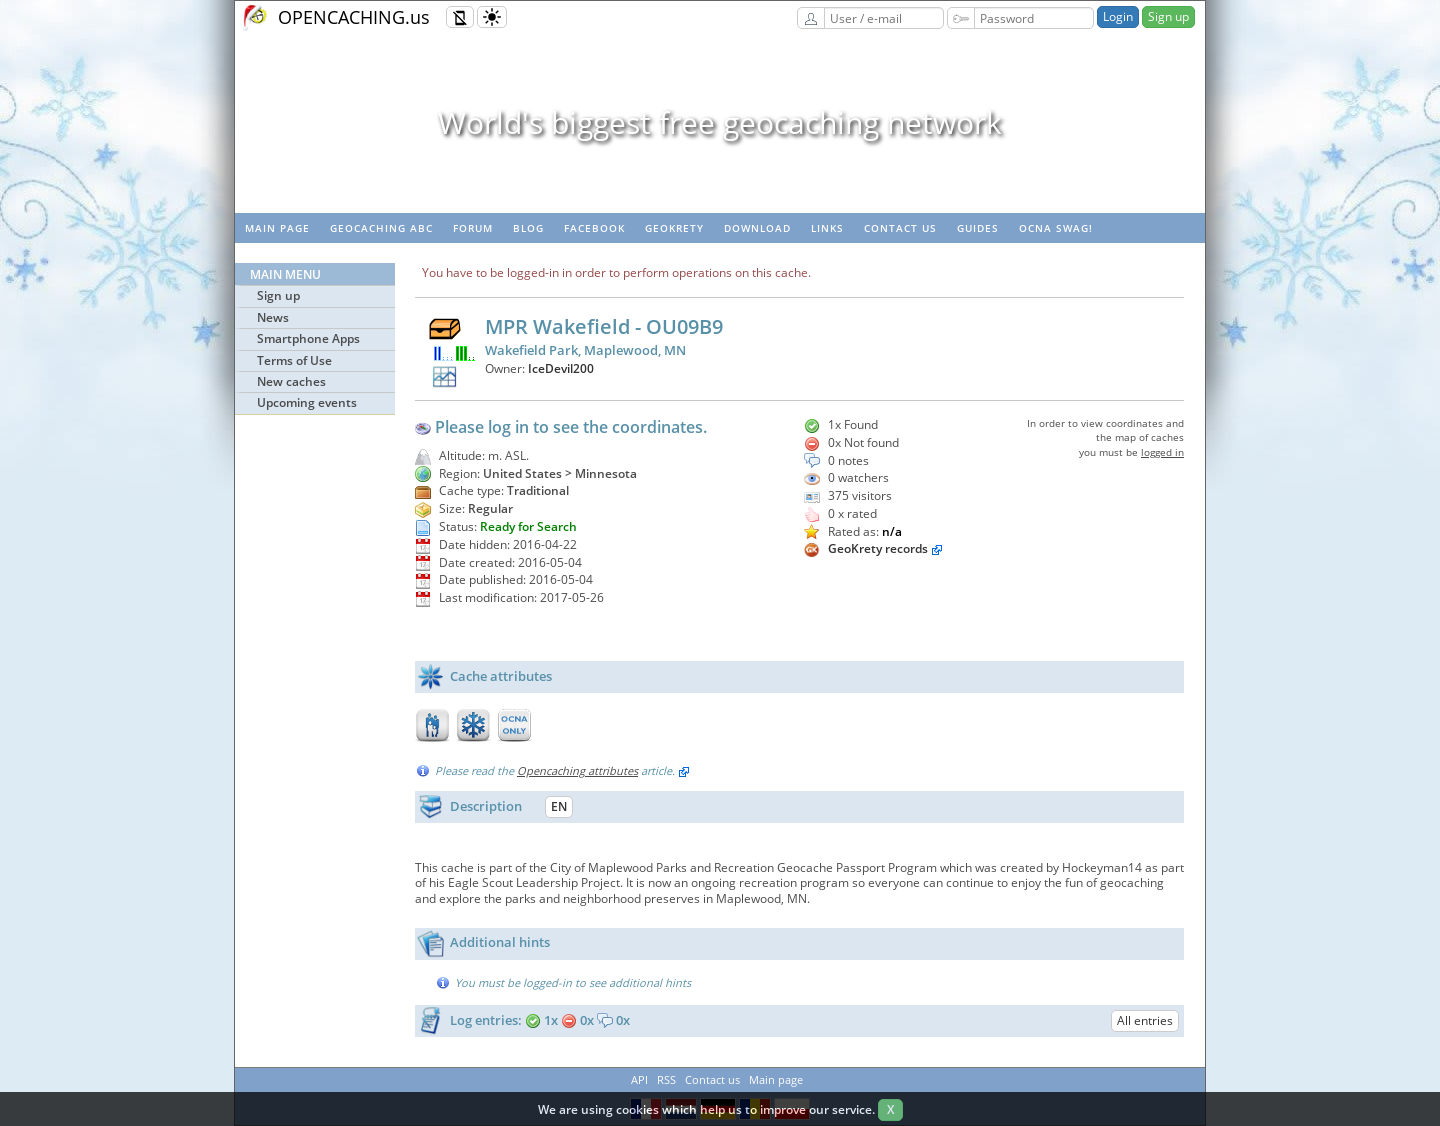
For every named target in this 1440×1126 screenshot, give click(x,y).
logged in (1162, 452)
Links (827, 228)
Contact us (900, 228)
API (639, 1079)
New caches (291, 381)
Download (757, 228)
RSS (666, 1079)
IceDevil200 (561, 368)
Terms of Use (294, 360)
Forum (473, 228)
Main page (277, 228)
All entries (1145, 1020)
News (273, 317)
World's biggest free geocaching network (720, 122)
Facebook (594, 228)
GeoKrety (674, 228)
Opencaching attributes (577, 770)
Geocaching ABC (381, 228)
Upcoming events (307, 402)
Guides (978, 228)
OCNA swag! (1056, 228)
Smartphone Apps (308, 338)
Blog (528, 228)
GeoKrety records (878, 548)
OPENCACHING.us (354, 17)
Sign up (1168, 16)
